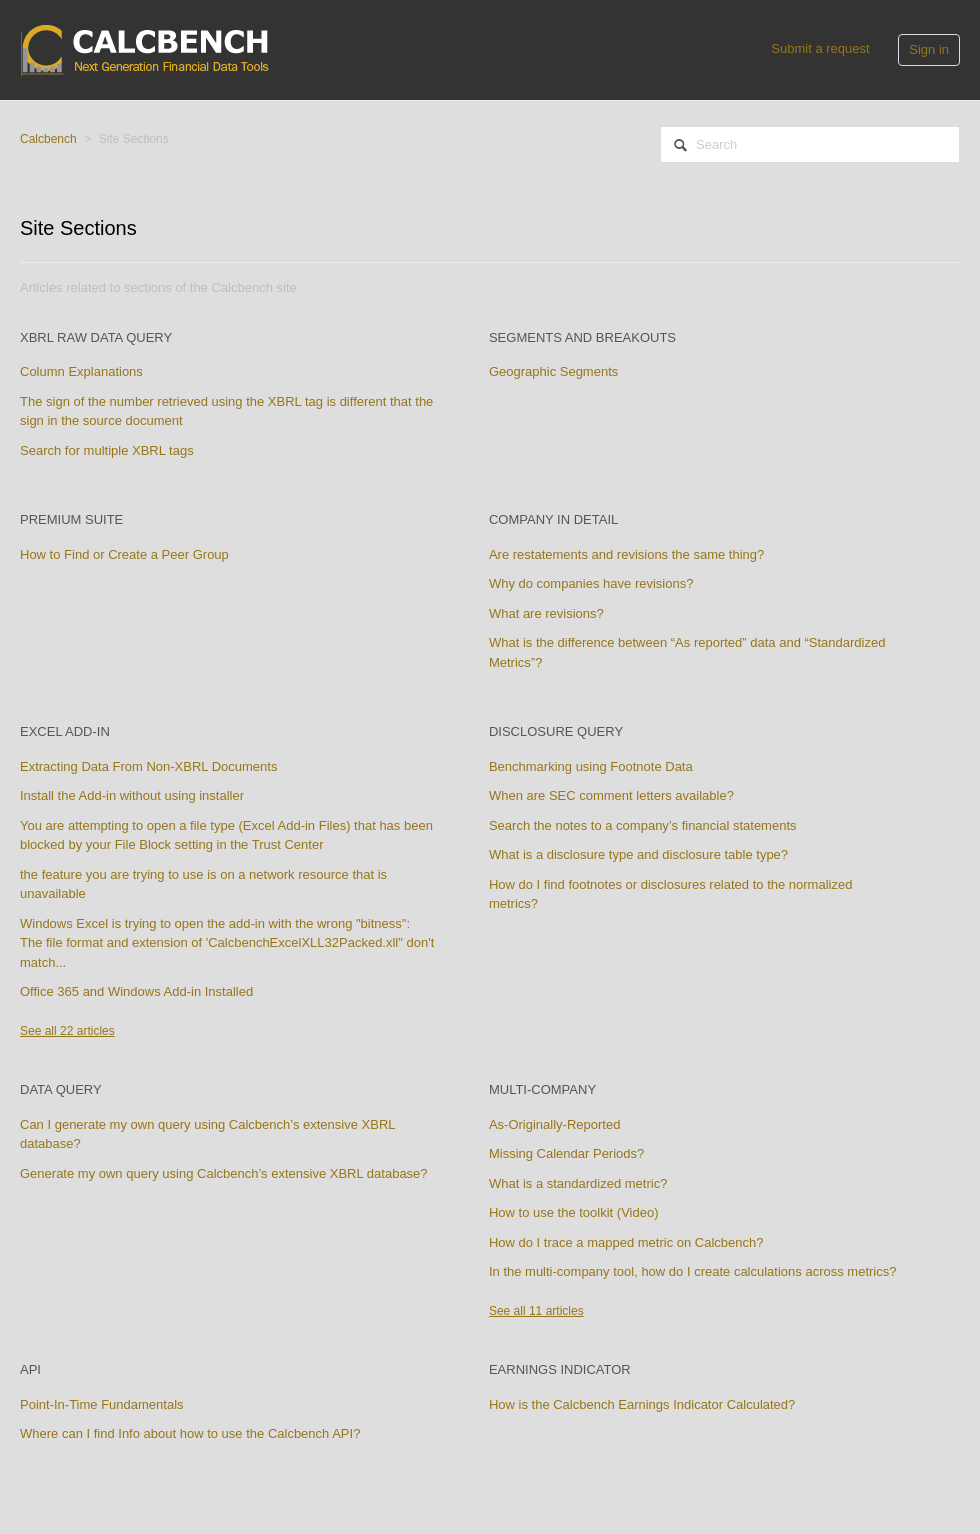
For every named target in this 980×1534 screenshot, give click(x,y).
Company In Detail (553, 519)
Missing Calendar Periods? (566, 1153)
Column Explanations (81, 371)
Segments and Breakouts (582, 337)
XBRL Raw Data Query (96, 337)
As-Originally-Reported (555, 1124)
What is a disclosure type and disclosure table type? (638, 854)
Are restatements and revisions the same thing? (626, 554)
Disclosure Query (556, 731)
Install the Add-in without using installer (132, 795)
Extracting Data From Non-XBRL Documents (148, 766)
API (30, 1369)
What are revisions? (546, 613)
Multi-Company (542, 1089)
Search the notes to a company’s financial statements (643, 825)
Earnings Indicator (560, 1369)
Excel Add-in (65, 731)
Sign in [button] (929, 49)
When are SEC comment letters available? (611, 795)
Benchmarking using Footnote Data (591, 766)
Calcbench (48, 139)
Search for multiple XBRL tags (107, 450)
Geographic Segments (553, 371)
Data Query (61, 1089)
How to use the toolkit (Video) (574, 1212)
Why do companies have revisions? (591, 583)
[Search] (810, 144)
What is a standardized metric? (578, 1183)
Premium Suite (71, 519)
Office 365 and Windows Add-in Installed (136, 991)
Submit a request (820, 48)
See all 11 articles (536, 1311)
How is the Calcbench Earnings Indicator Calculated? (642, 1404)
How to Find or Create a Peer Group (124, 554)
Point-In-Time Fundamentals (102, 1404)
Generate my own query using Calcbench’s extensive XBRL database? (224, 1173)
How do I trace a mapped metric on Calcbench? (626, 1242)
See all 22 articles (67, 1031)
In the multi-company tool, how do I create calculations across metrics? (693, 1271)
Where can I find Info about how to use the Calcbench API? (190, 1433)
